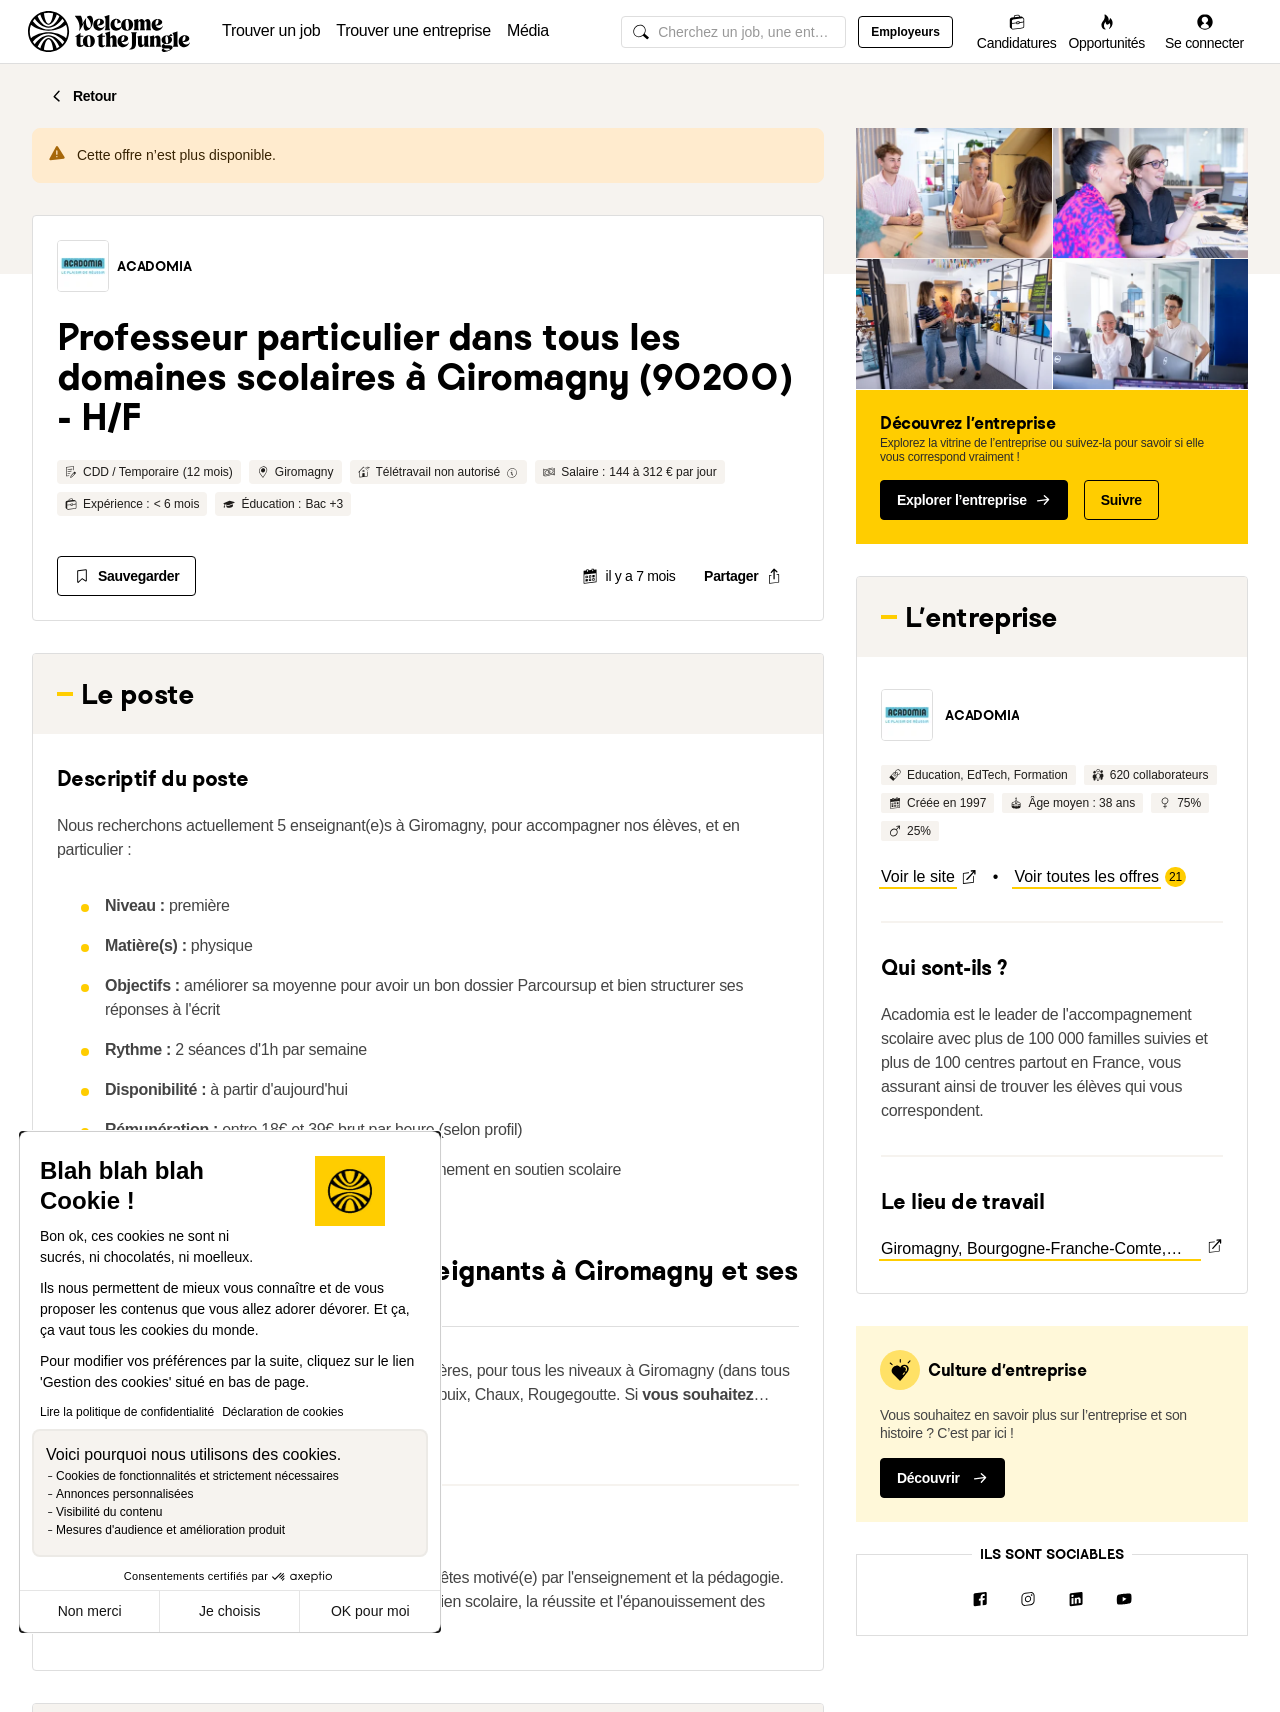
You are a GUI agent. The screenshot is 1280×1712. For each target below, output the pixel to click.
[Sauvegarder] (126, 576)
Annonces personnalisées (124, 1494)
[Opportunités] (1106, 31)
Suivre (1121, 500)
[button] (83, 266)
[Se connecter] (1204, 31)
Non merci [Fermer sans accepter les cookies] (90, 1611)
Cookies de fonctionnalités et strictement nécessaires (197, 1476)
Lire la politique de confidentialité (127, 1412)
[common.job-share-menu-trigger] (743, 576)
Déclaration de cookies (282, 1412)
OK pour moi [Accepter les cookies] (370, 1611)
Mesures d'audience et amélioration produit (170, 1530)
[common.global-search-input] (733, 32)
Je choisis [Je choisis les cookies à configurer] (229, 1611)
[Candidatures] (1017, 31)
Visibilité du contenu (109, 1512)
